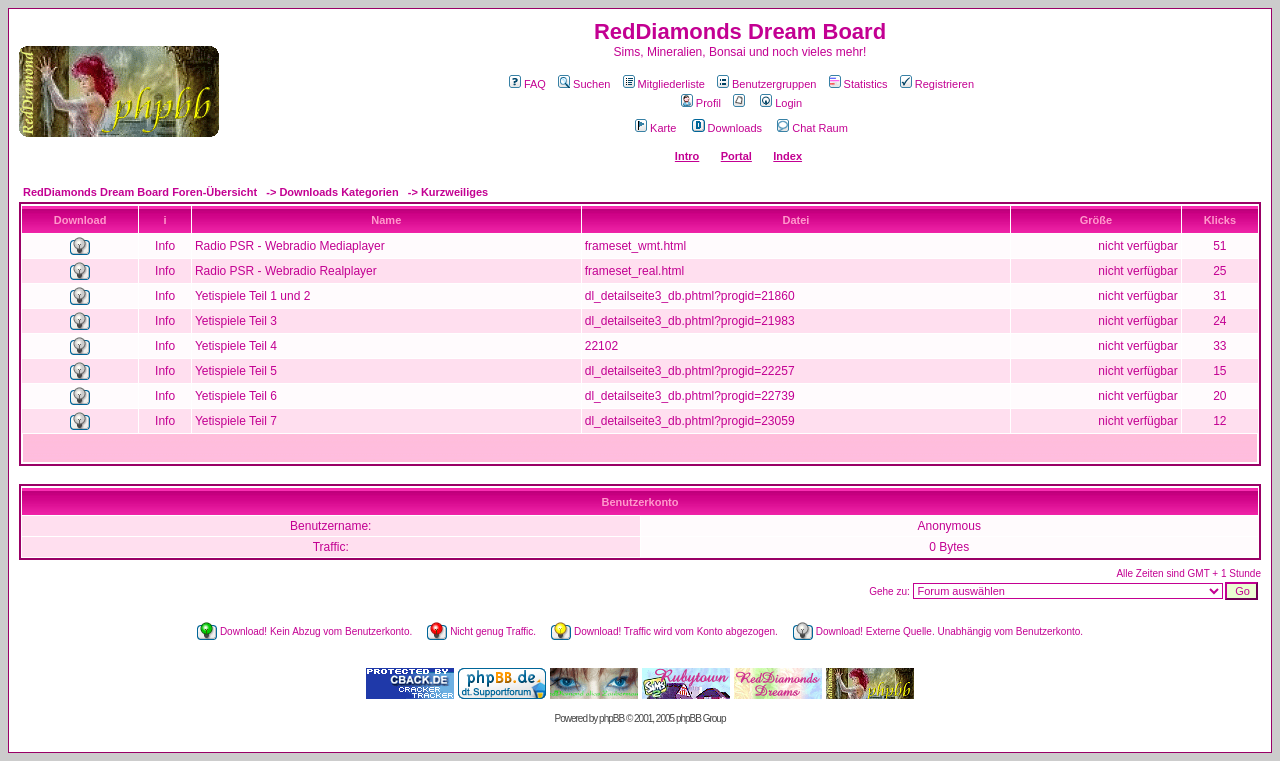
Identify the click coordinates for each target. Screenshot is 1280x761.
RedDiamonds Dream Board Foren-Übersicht (140, 192)
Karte (655, 128)
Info (165, 246)
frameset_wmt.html (635, 246)
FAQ (527, 84)
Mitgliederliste (664, 84)
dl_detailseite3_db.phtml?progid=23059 (690, 421)
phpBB (611, 718)
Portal (736, 156)
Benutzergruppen (766, 84)
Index (787, 156)
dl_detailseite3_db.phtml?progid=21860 (690, 296)
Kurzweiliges (454, 192)
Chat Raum (812, 128)
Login (781, 103)
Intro (687, 156)
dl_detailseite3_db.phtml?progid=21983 (690, 321)
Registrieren (937, 84)
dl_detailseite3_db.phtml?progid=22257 (690, 371)
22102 (601, 346)
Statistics (858, 84)
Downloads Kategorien (338, 192)
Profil (701, 103)
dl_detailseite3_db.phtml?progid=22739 (690, 396)
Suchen (584, 84)
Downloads (727, 128)
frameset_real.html (634, 271)
